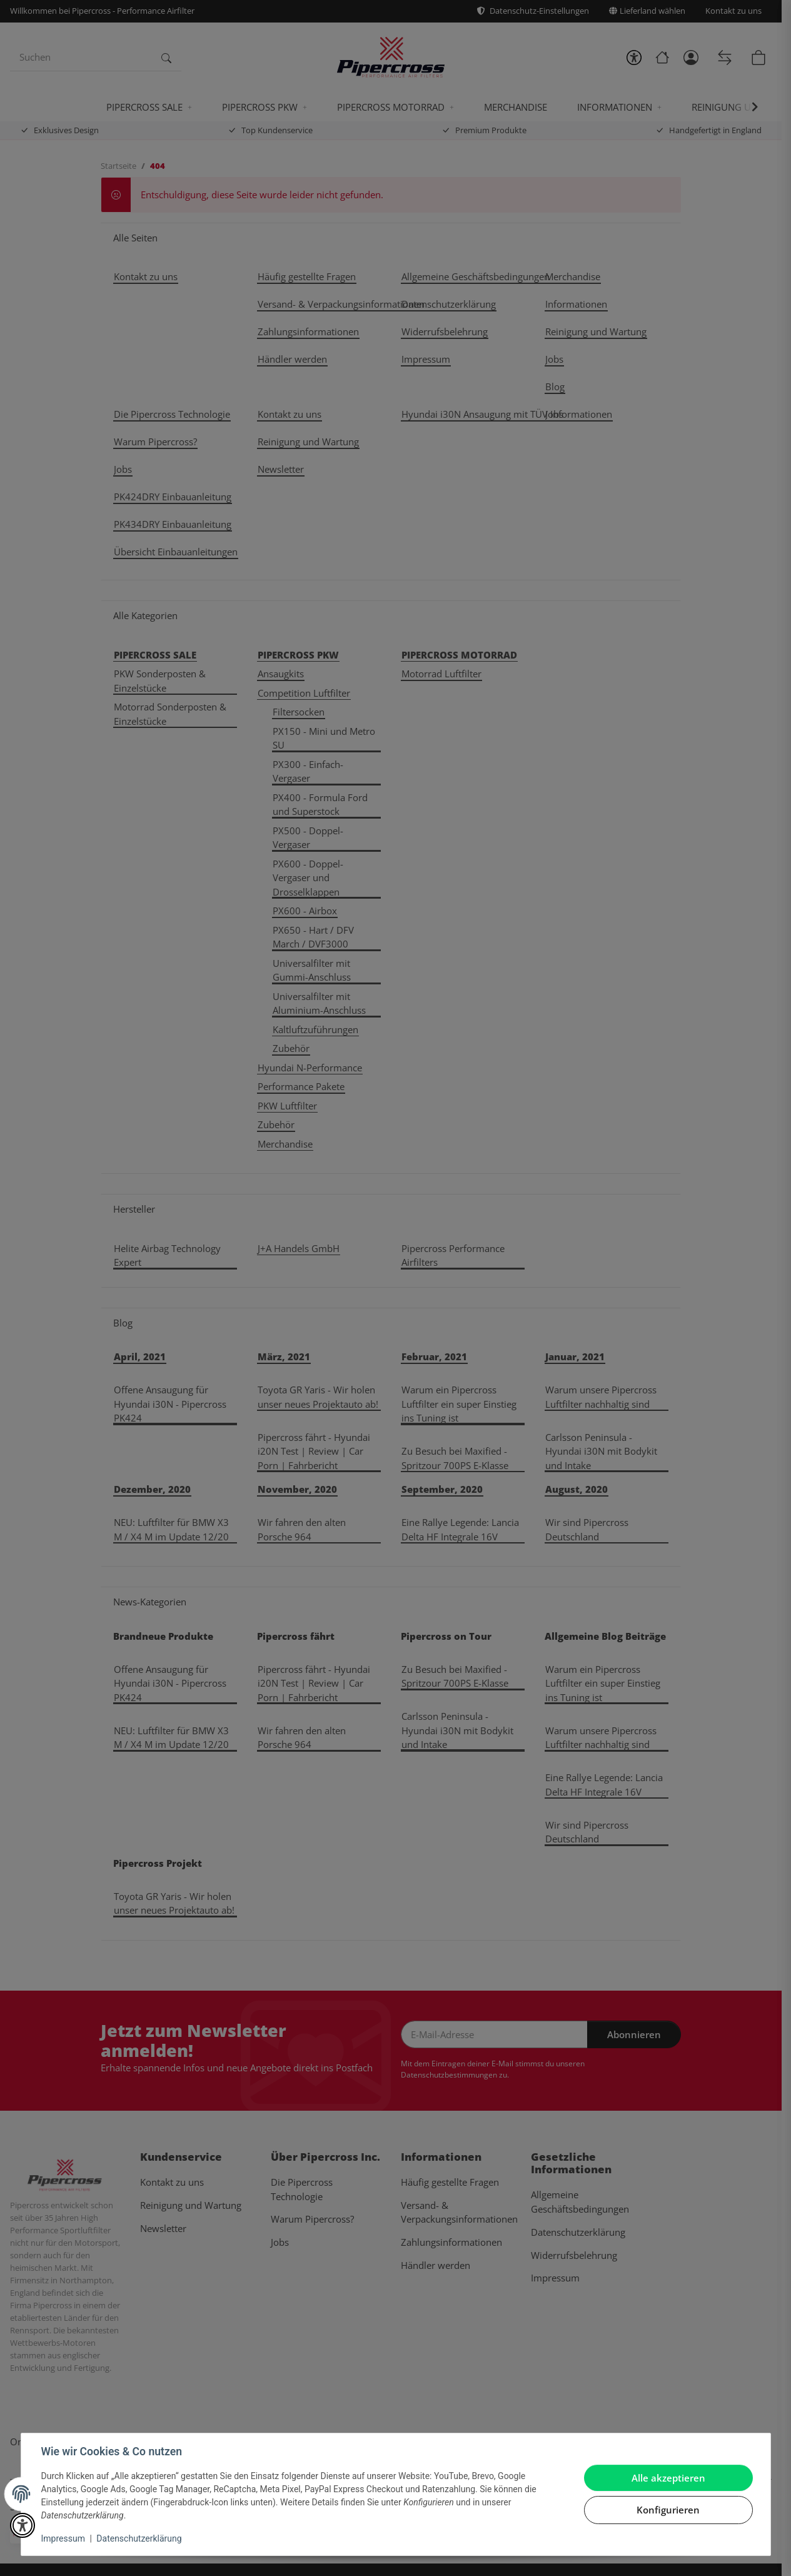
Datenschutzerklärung (138, 2538)
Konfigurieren (668, 2509)
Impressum (63, 2538)
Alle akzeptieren (668, 2478)
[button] (22, 2525)
